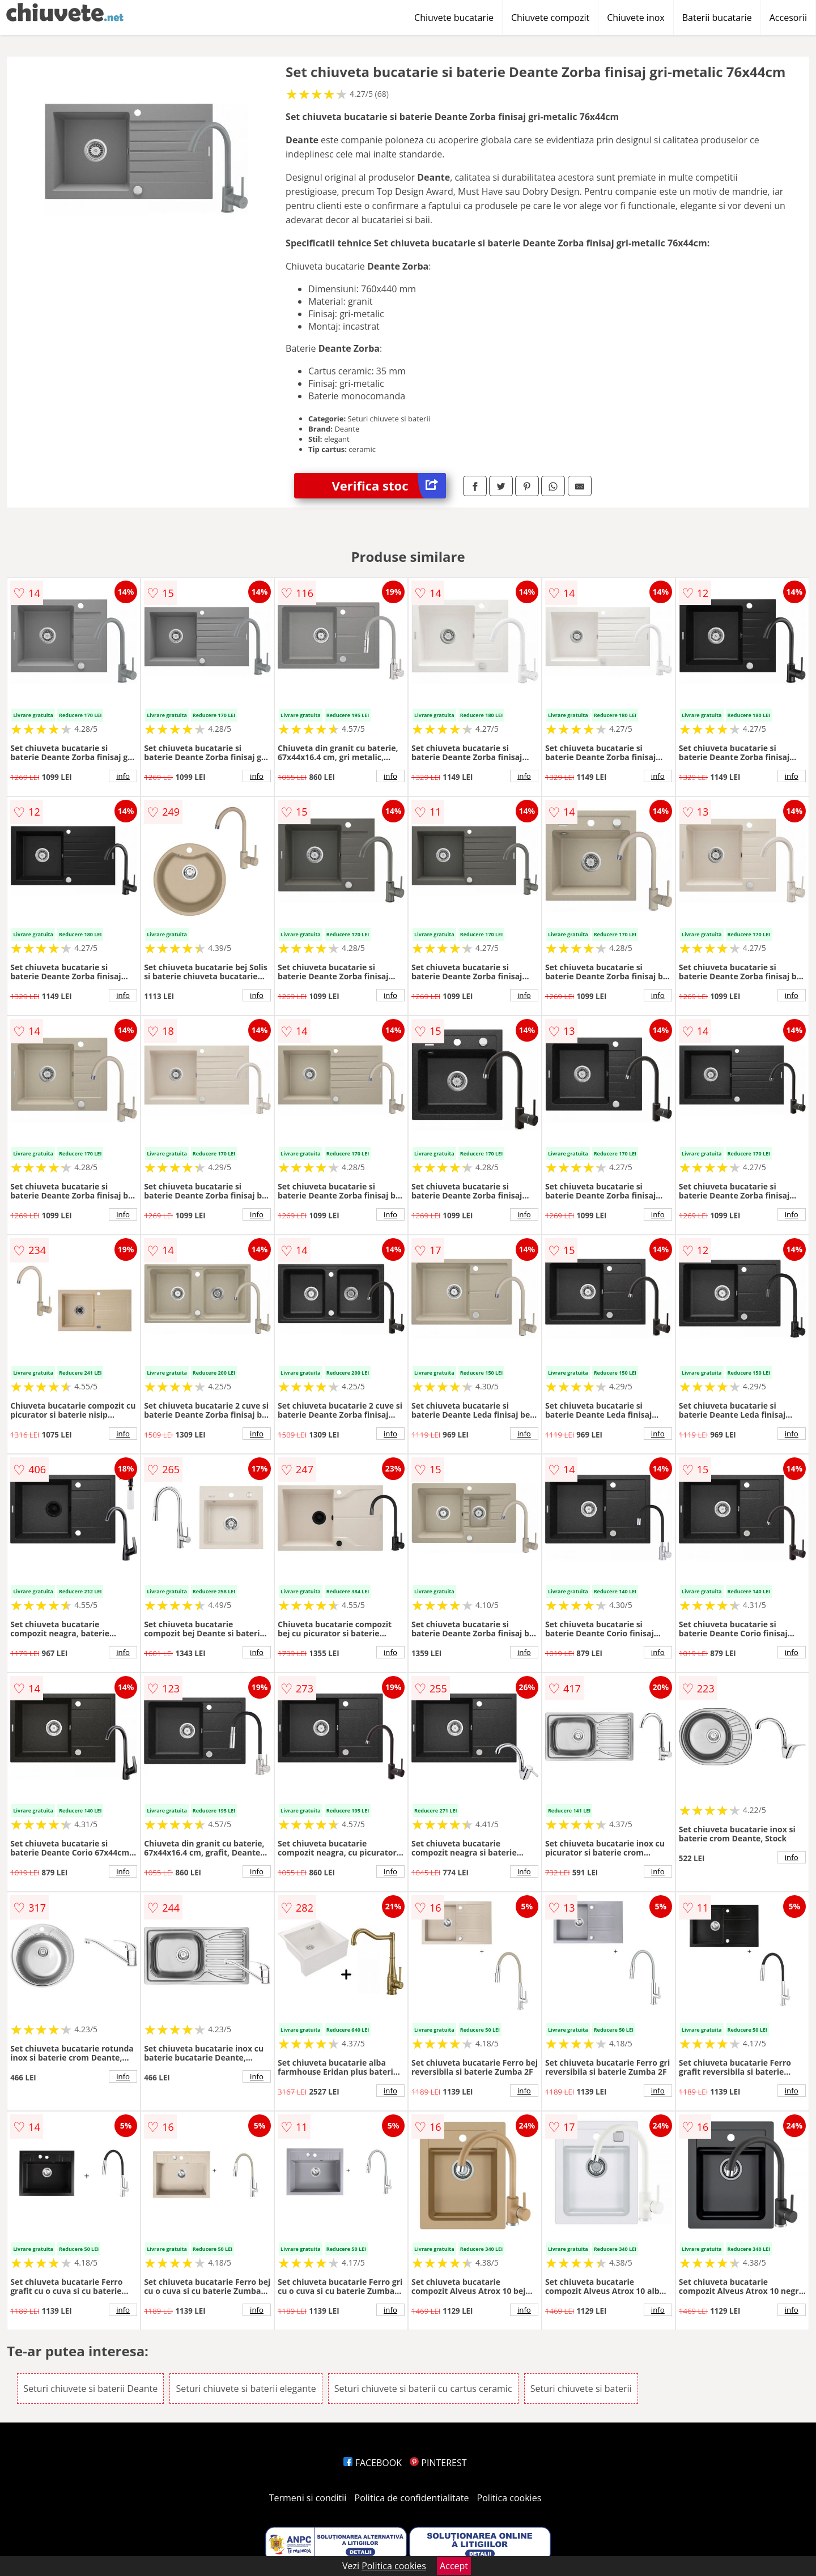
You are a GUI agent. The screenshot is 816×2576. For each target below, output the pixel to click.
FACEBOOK (372, 2462)
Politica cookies (509, 2498)
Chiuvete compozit (550, 17)
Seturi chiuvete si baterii (581, 2388)
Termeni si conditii (308, 2498)
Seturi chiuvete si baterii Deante (90, 2388)
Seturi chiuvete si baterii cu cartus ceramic (423, 2388)
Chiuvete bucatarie (454, 17)
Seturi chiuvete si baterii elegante (246, 2388)
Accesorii (788, 17)
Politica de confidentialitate (412, 2498)
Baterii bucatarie (717, 17)
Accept (454, 2566)
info (123, 776)
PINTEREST (438, 2462)
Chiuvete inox (635, 17)
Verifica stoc (389, 485)
